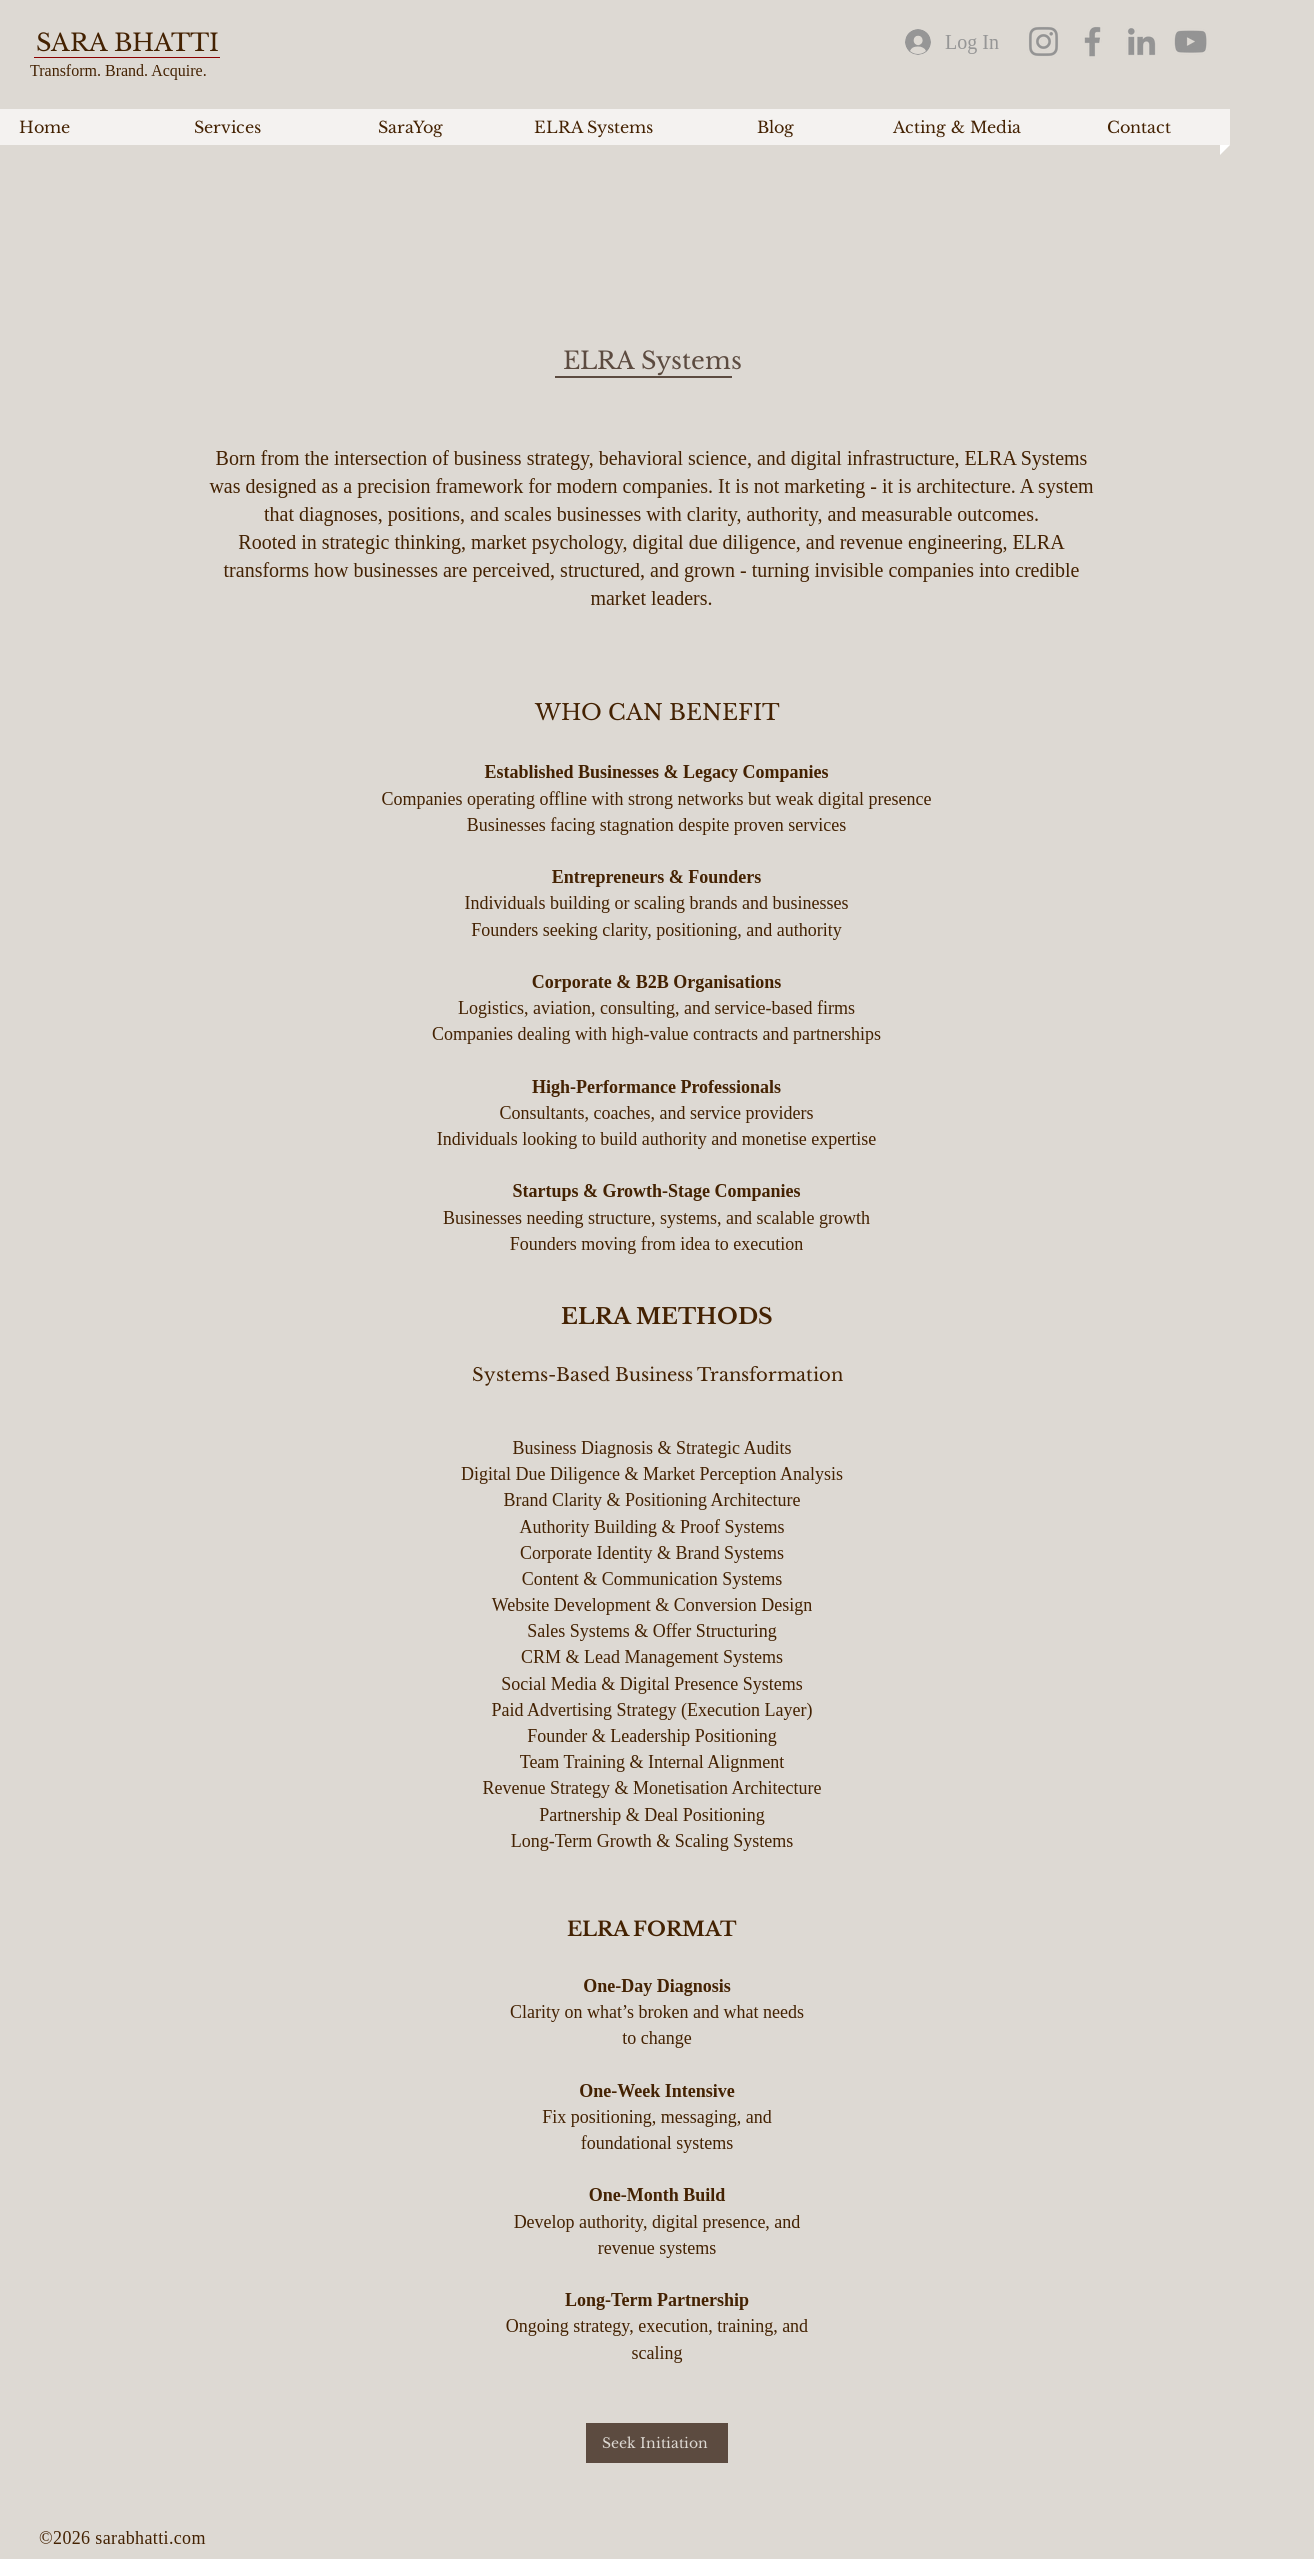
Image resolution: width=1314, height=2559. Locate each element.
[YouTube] (1190, 41)
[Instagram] (1043, 41)
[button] (227, 127)
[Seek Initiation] (657, 2443)
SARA (75, 42)
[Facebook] (1092, 41)
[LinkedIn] (1141, 41)
